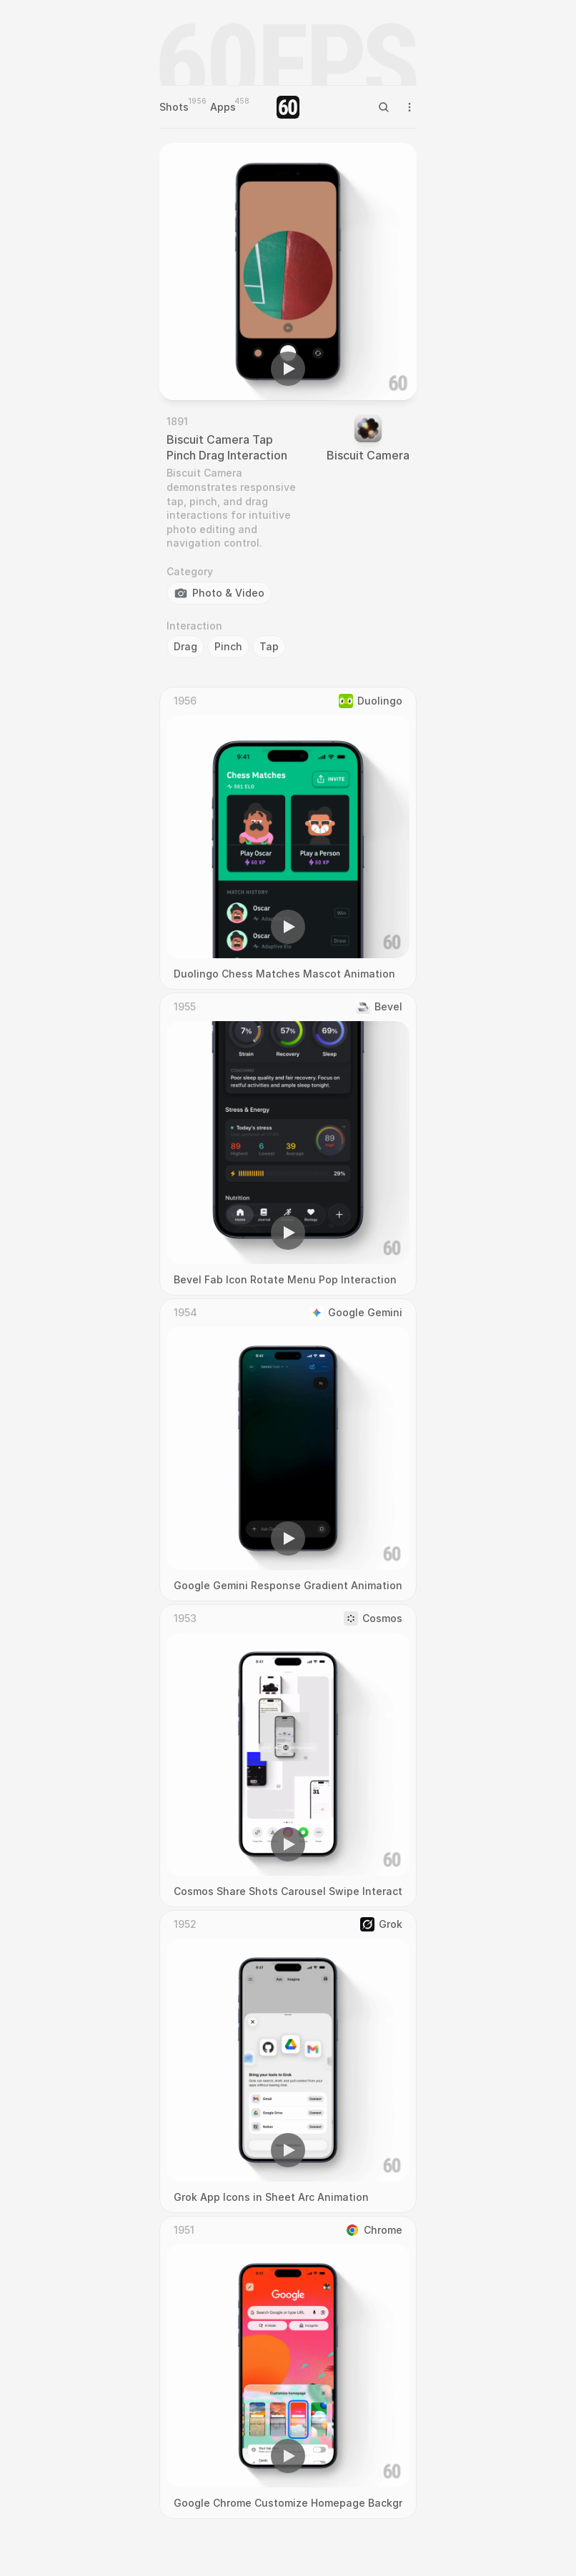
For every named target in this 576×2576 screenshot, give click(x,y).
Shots (174, 107)
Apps (223, 107)
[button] (288, 369)
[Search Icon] (384, 107)
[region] (288, 271)
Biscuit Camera (368, 455)
